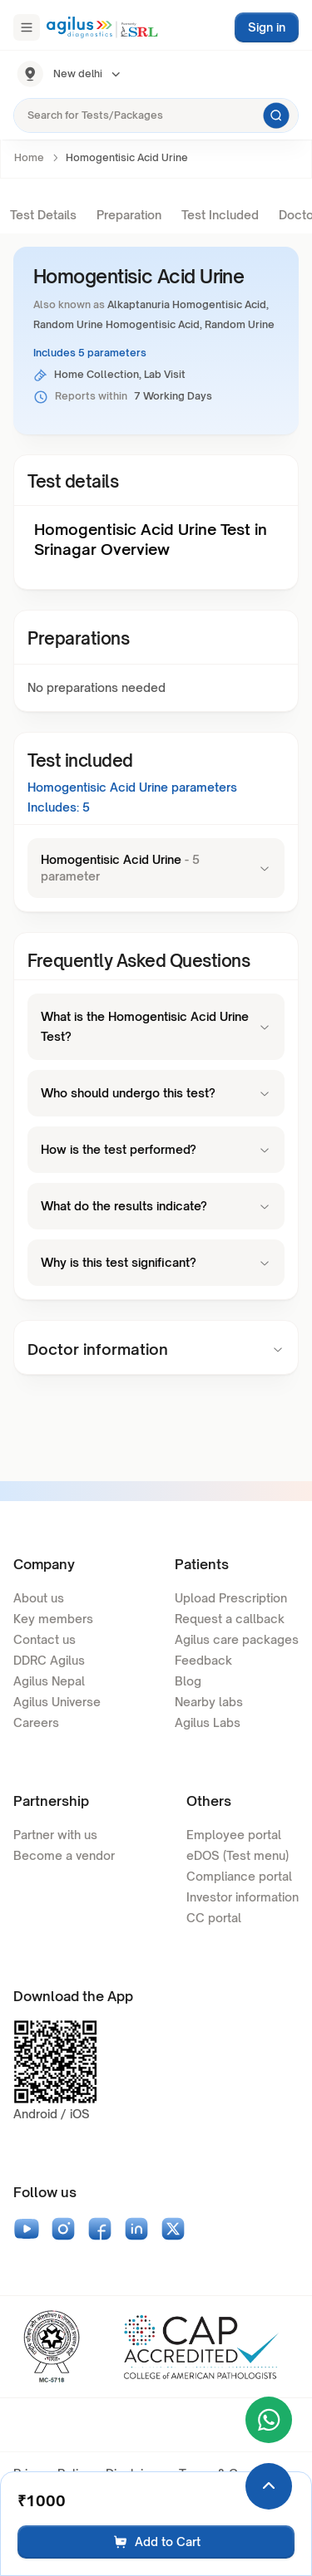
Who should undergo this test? (156, 1093)
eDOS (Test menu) (237, 1855)
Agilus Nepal (49, 1681)
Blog (188, 1681)
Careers (36, 1722)
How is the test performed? (156, 1149)
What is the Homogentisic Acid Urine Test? (156, 1026)
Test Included (220, 215)
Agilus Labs (207, 1722)
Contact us (44, 1639)
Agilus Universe (57, 1702)
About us (38, 1598)
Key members (53, 1619)
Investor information (242, 1897)
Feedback (203, 1660)
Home (29, 157)
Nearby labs (209, 1702)
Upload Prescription (231, 1598)
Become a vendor (64, 1855)
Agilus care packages (237, 1639)
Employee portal (233, 1835)
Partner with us (55, 1835)
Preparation (129, 215)
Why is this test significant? (156, 1262)
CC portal (213, 1918)
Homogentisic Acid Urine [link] (127, 157)
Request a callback (230, 1619)
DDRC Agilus (49, 1660)
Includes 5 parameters (89, 352)
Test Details (43, 215)
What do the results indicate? (156, 1206)
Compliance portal (239, 1876)
